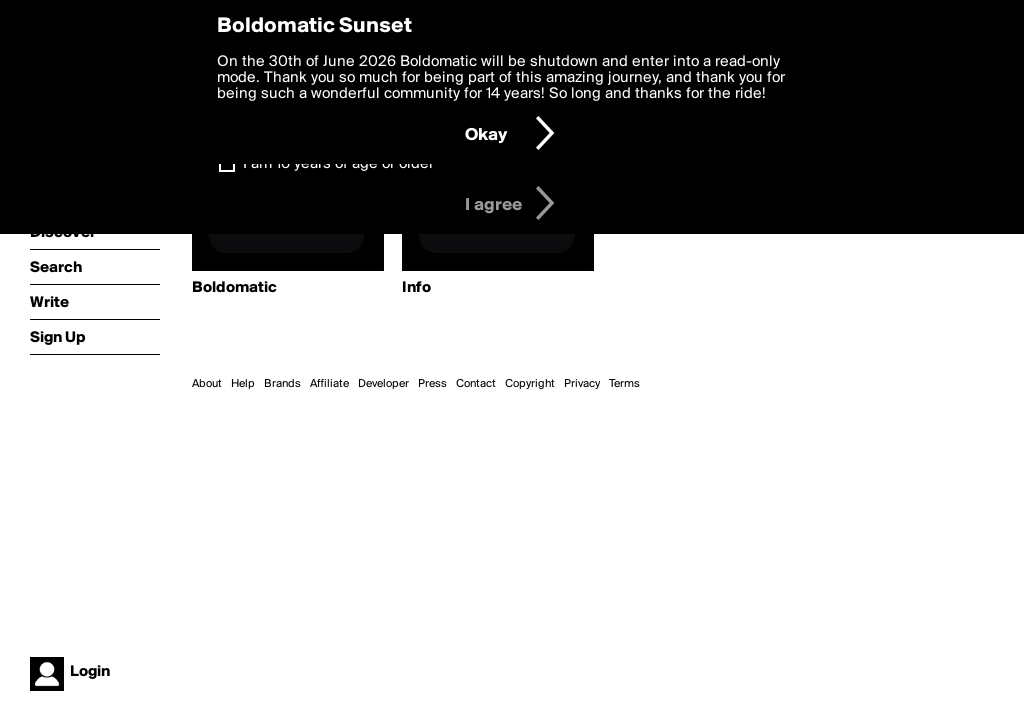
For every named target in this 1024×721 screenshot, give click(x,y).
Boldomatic (234, 288)
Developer (383, 384)
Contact (476, 384)
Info (416, 288)
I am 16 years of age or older (338, 164)
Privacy (582, 384)
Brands (282, 384)
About (207, 384)
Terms (624, 384)
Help (243, 384)
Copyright (530, 384)
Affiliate (329, 384)
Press (432, 384)
